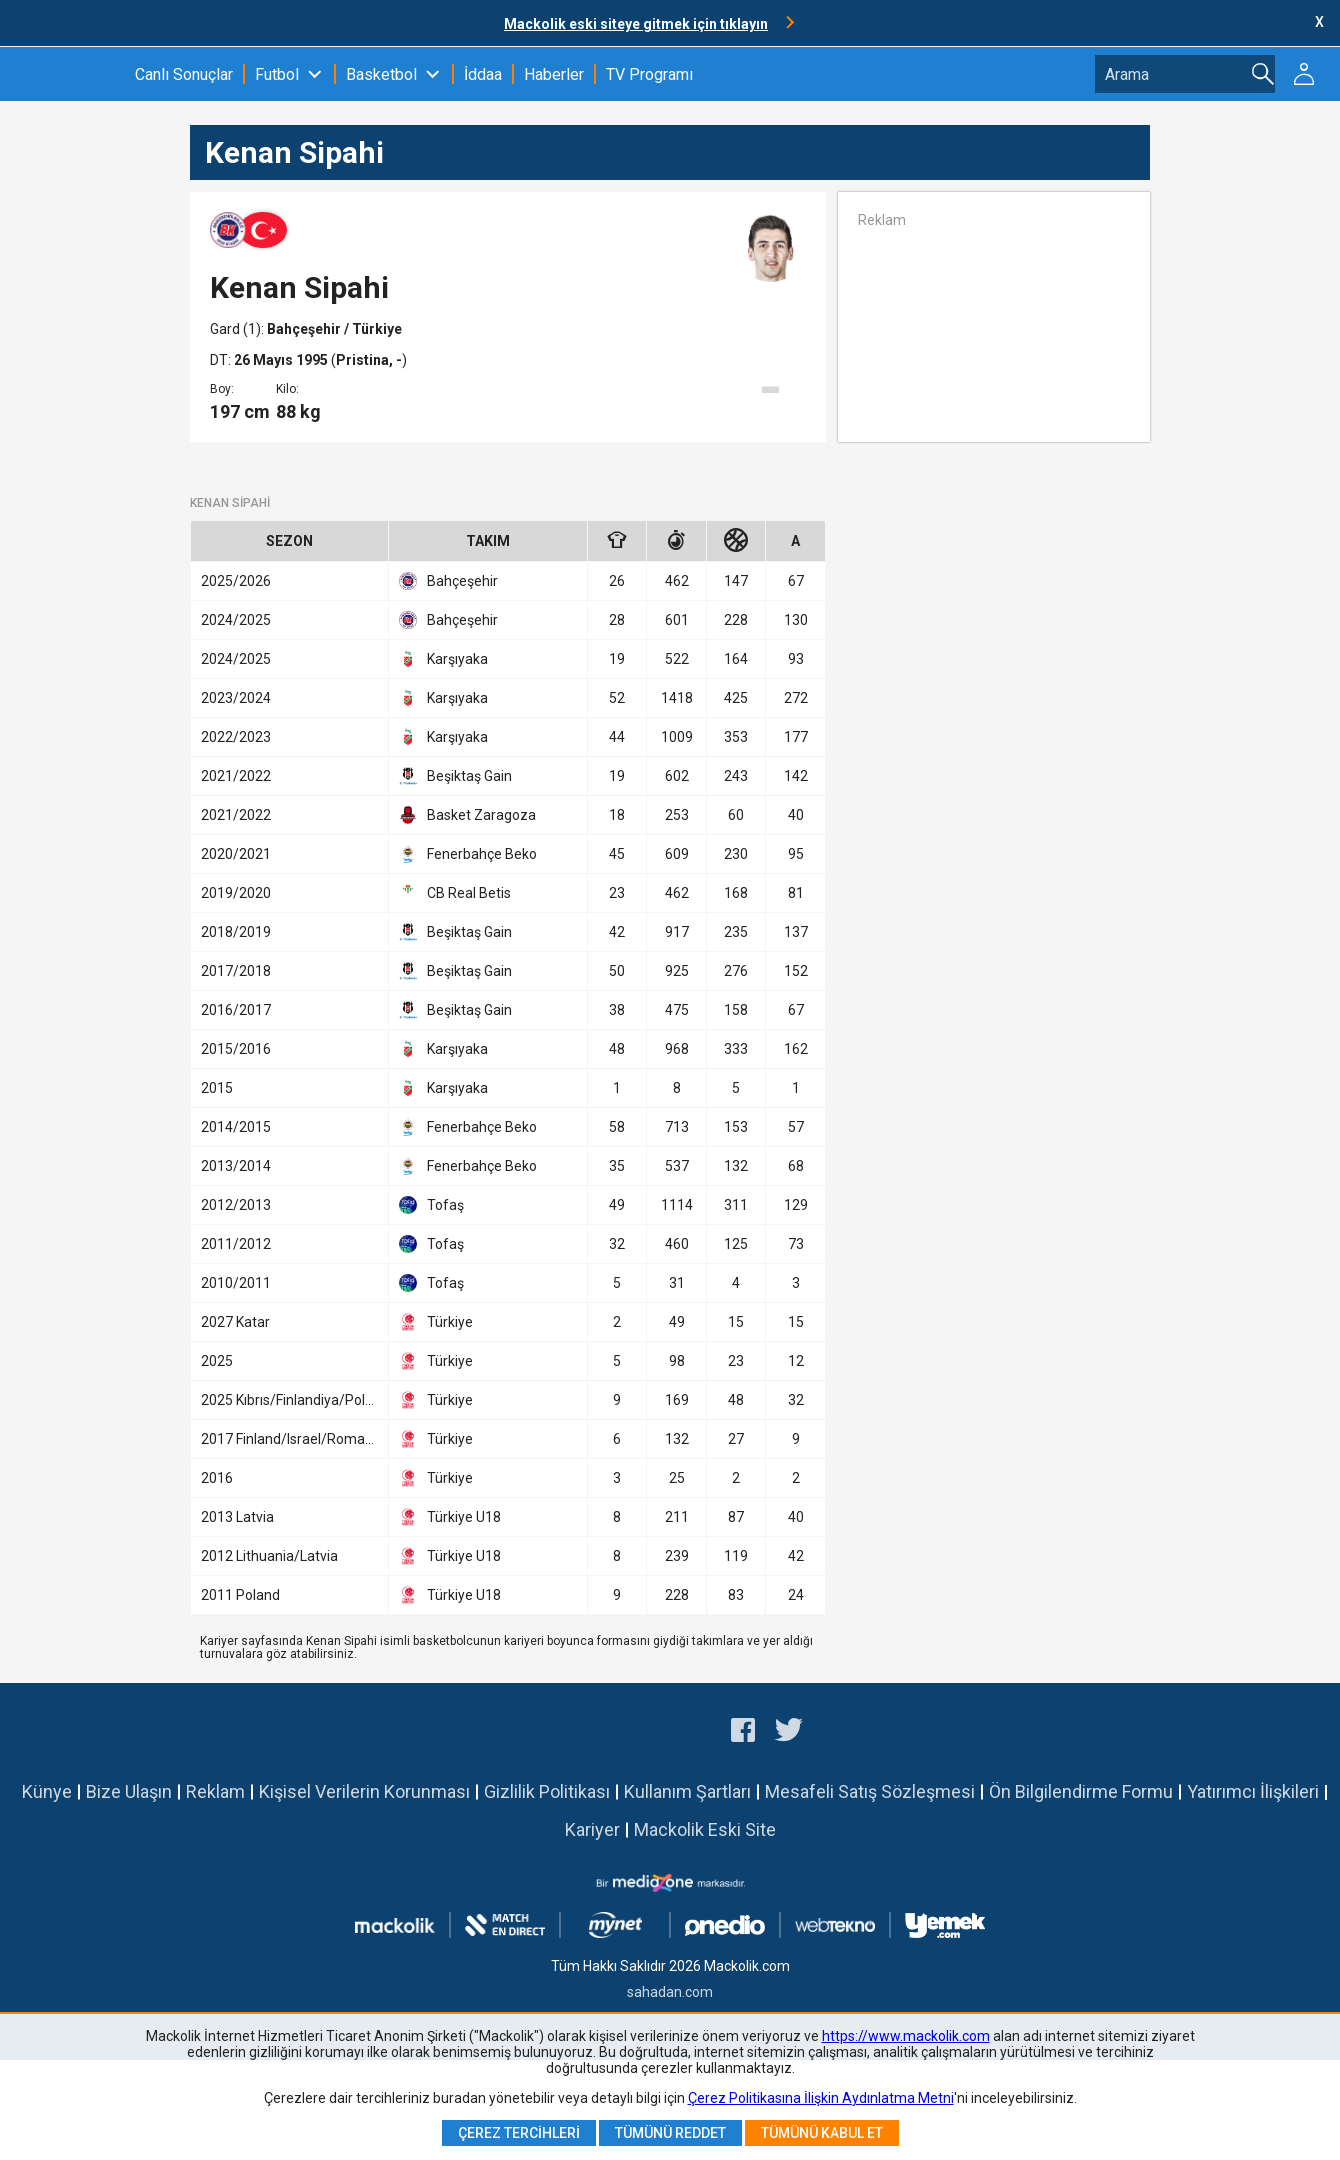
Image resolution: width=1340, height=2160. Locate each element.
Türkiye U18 (450, 1517)
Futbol (277, 74)
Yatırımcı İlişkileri (1253, 1791)
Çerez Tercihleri (519, 2133)
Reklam (215, 1791)
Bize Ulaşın (129, 1791)
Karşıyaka (443, 659)
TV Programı (649, 74)
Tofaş (431, 1205)
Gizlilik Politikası (547, 1791)
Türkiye (436, 1322)
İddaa (483, 74)
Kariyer (592, 1829)
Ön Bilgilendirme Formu (1081, 1791)
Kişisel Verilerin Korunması (364, 1791)
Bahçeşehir (305, 329)
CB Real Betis (455, 893)
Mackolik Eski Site (705, 1829)
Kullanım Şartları (687, 1791)
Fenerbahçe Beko (468, 854)
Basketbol (381, 74)
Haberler (554, 74)
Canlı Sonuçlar (184, 74)
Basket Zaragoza (467, 815)
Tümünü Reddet (670, 2133)
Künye (47, 1791)
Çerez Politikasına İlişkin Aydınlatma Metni (821, 2098)
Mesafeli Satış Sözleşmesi (870, 1791)
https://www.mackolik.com (906, 2036)
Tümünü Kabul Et (822, 2133)
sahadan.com (670, 1992)
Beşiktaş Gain (455, 776)
